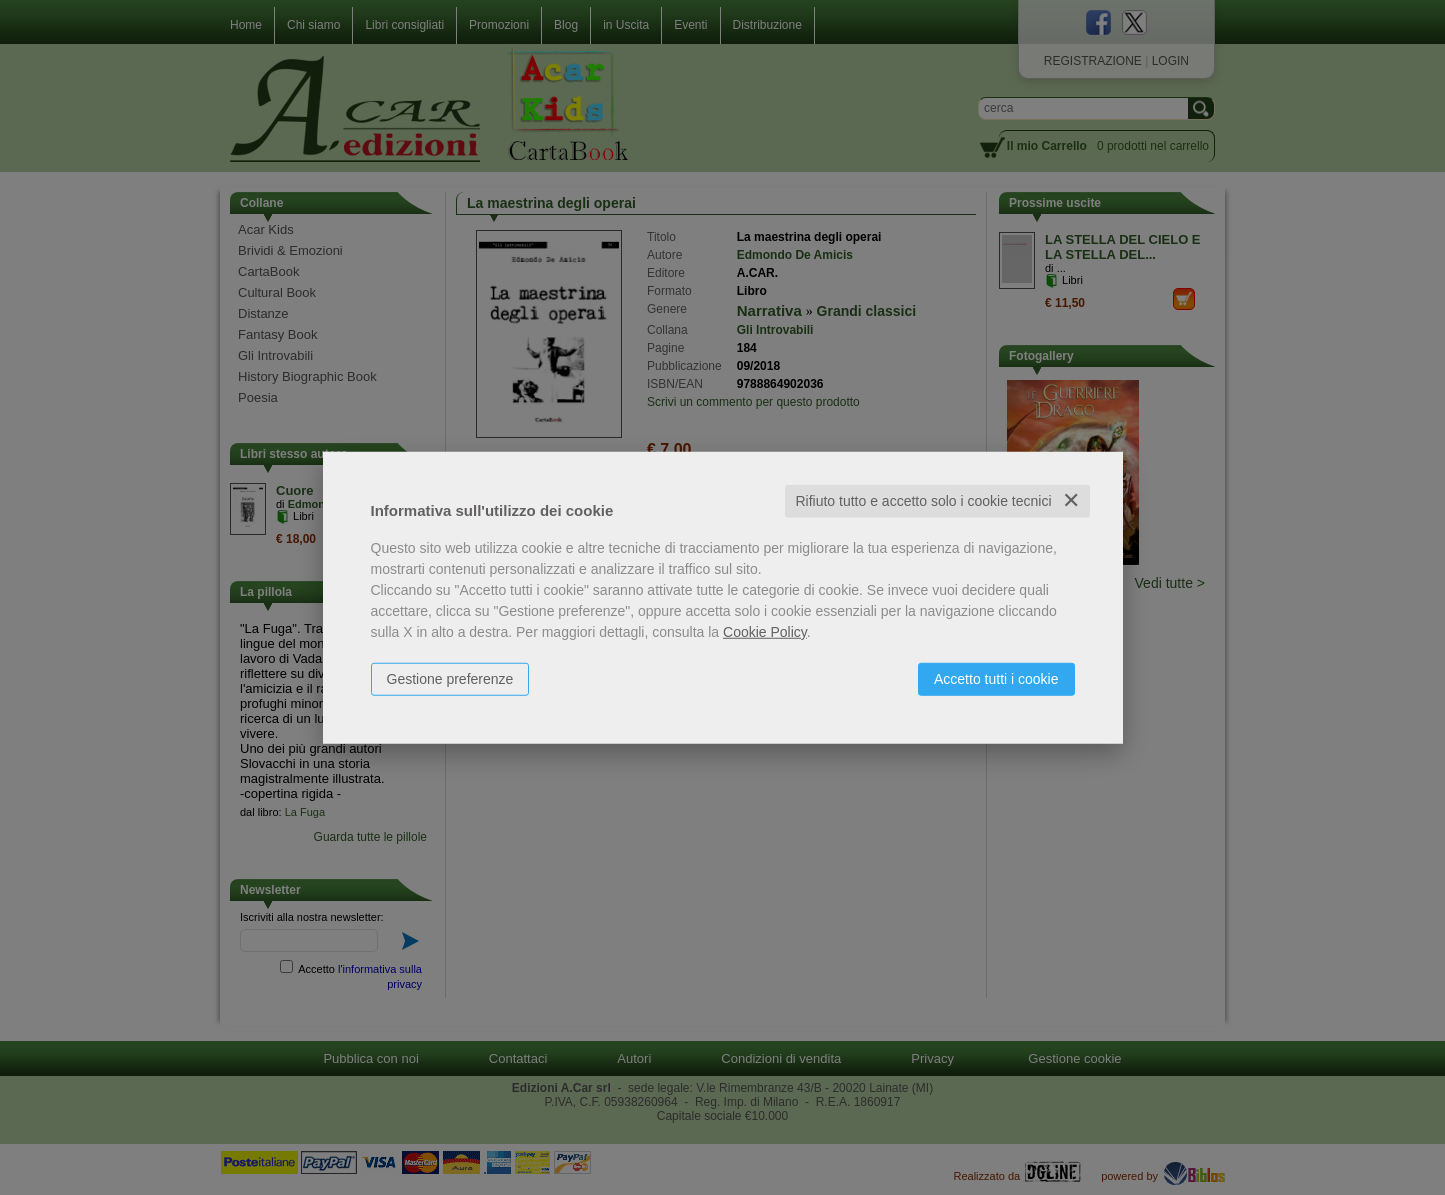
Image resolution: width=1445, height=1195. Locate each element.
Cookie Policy (765, 632)
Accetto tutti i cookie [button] (996, 679)
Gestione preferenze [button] (450, 679)
